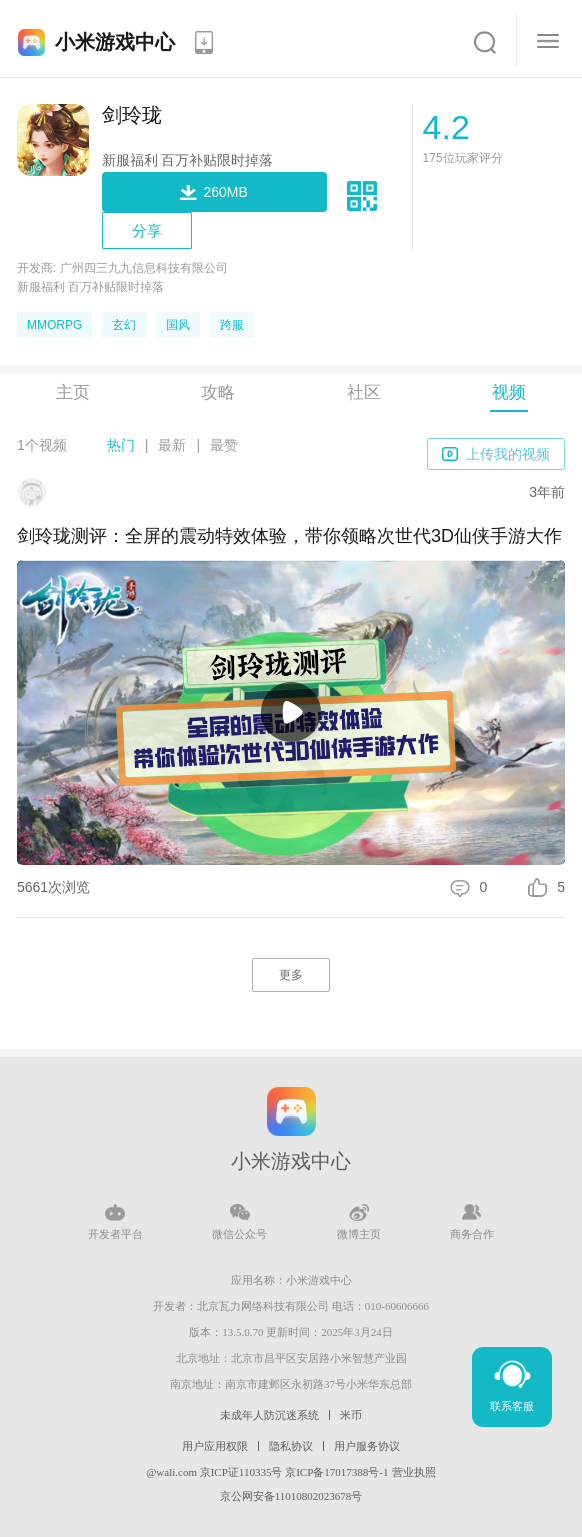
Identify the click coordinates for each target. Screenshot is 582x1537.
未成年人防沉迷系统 (269, 1415)
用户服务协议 (367, 1446)
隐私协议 (291, 1446)
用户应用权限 (215, 1446)
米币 (351, 1415)
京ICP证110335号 (241, 1472)
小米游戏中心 (115, 42)
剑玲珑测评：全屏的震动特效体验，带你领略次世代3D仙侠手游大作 (289, 536)
